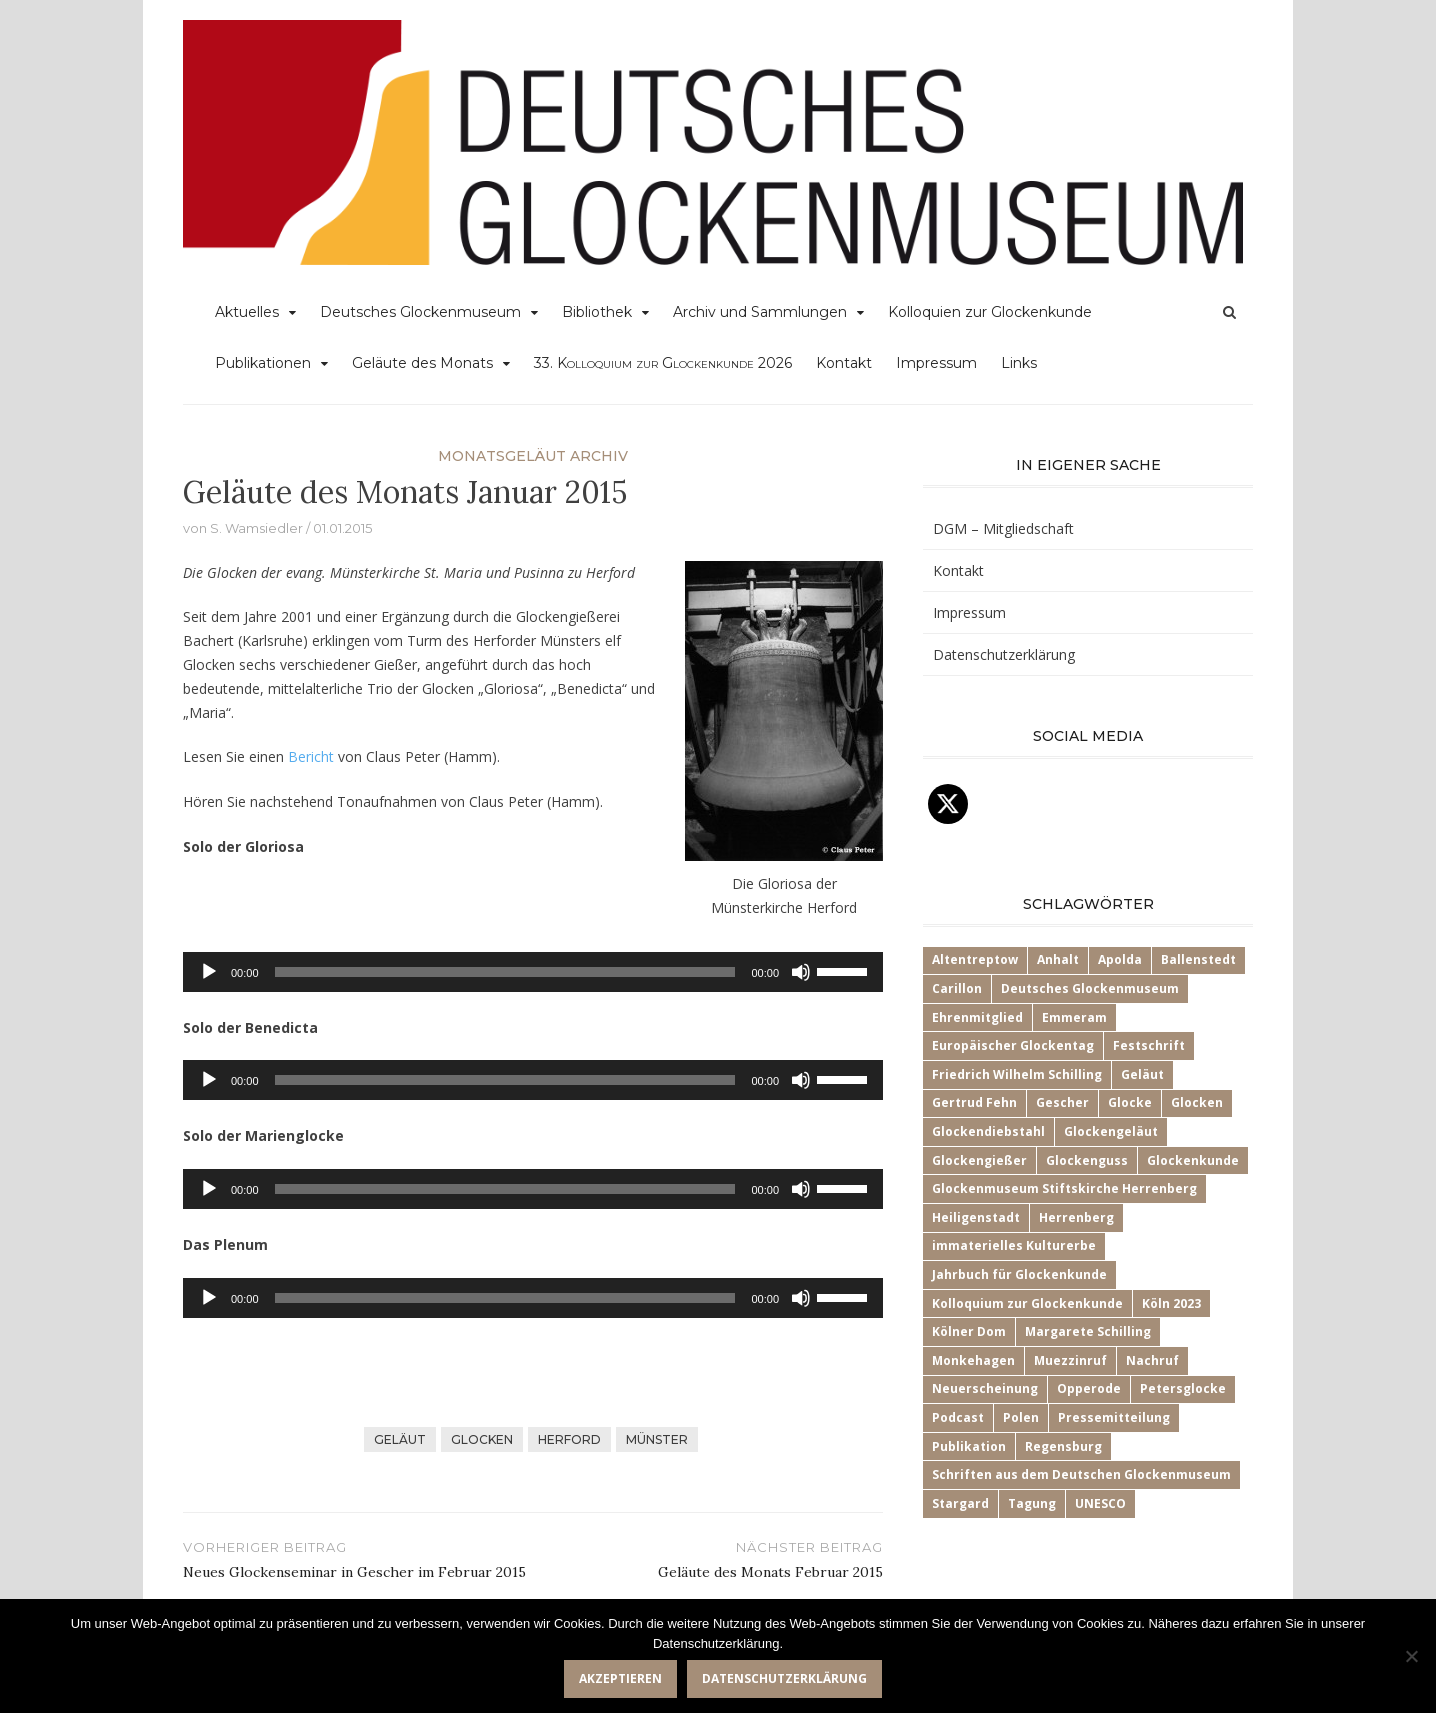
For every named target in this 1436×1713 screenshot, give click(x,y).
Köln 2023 (1171, 1303)
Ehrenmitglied (977, 1017)
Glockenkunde (1193, 1160)
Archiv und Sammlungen (760, 312)
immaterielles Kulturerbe (1014, 1245)
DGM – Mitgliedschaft (1003, 528)
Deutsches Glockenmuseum (420, 312)
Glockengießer (979, 1160)
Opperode (1089, 1388)
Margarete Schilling (1088, 1331)
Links (1019, 363)
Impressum (936, 363)
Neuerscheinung (985, 1388)
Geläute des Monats (422, 363)
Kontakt (844, 363)
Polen (1021, 1417)
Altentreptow (975, 959)
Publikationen (263, 363)
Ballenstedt (1198, 959)
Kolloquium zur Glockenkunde (1027, 1303)
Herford (569, 1439)
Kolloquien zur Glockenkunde (990, 312)
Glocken (482, 1439)
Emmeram (1074, 1017)
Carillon (957, 988)
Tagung (1032, 1503)
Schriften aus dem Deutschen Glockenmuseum (1081, 1474)
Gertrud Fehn (974, 1102)
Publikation (969, 1446)
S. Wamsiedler (256, 528)
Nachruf (1152, 1360)
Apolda (1120, 959)
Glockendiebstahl (988, 1131)
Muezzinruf (1070, 1360)
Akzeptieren (620, 1678)
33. (663, 363)
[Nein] (1411, 1656)
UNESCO (1100, 1503)
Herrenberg (1076, 1217)
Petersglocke (1183, 1388)
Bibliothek (597, 312)
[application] (533, 972)
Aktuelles (247, 312)
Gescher (1062, 1102)
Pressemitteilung (1114, 1417)
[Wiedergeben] (209, 972)
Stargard (960, 1503)
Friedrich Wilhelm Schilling (1017, 1074)
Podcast (958, 1417)
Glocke (1130, 1102)
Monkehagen (973, 1360)
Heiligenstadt (976, 1217)
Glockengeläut (1111, 1131)
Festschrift (1149, 1045)
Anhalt (1058, 959)
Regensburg (1063, 1446)
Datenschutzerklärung (1004, 654)
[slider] (505, 972)
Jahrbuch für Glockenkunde (1019, 1274)
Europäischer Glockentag (1013, 1045)
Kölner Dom (969, 1331)
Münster (657, 1439)
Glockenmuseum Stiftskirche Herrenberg (1064, 1188)
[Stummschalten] (801, 972)
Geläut (400, 1439)
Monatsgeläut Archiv (533, 456)
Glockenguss (1087, 1160)
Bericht (311, 756)
